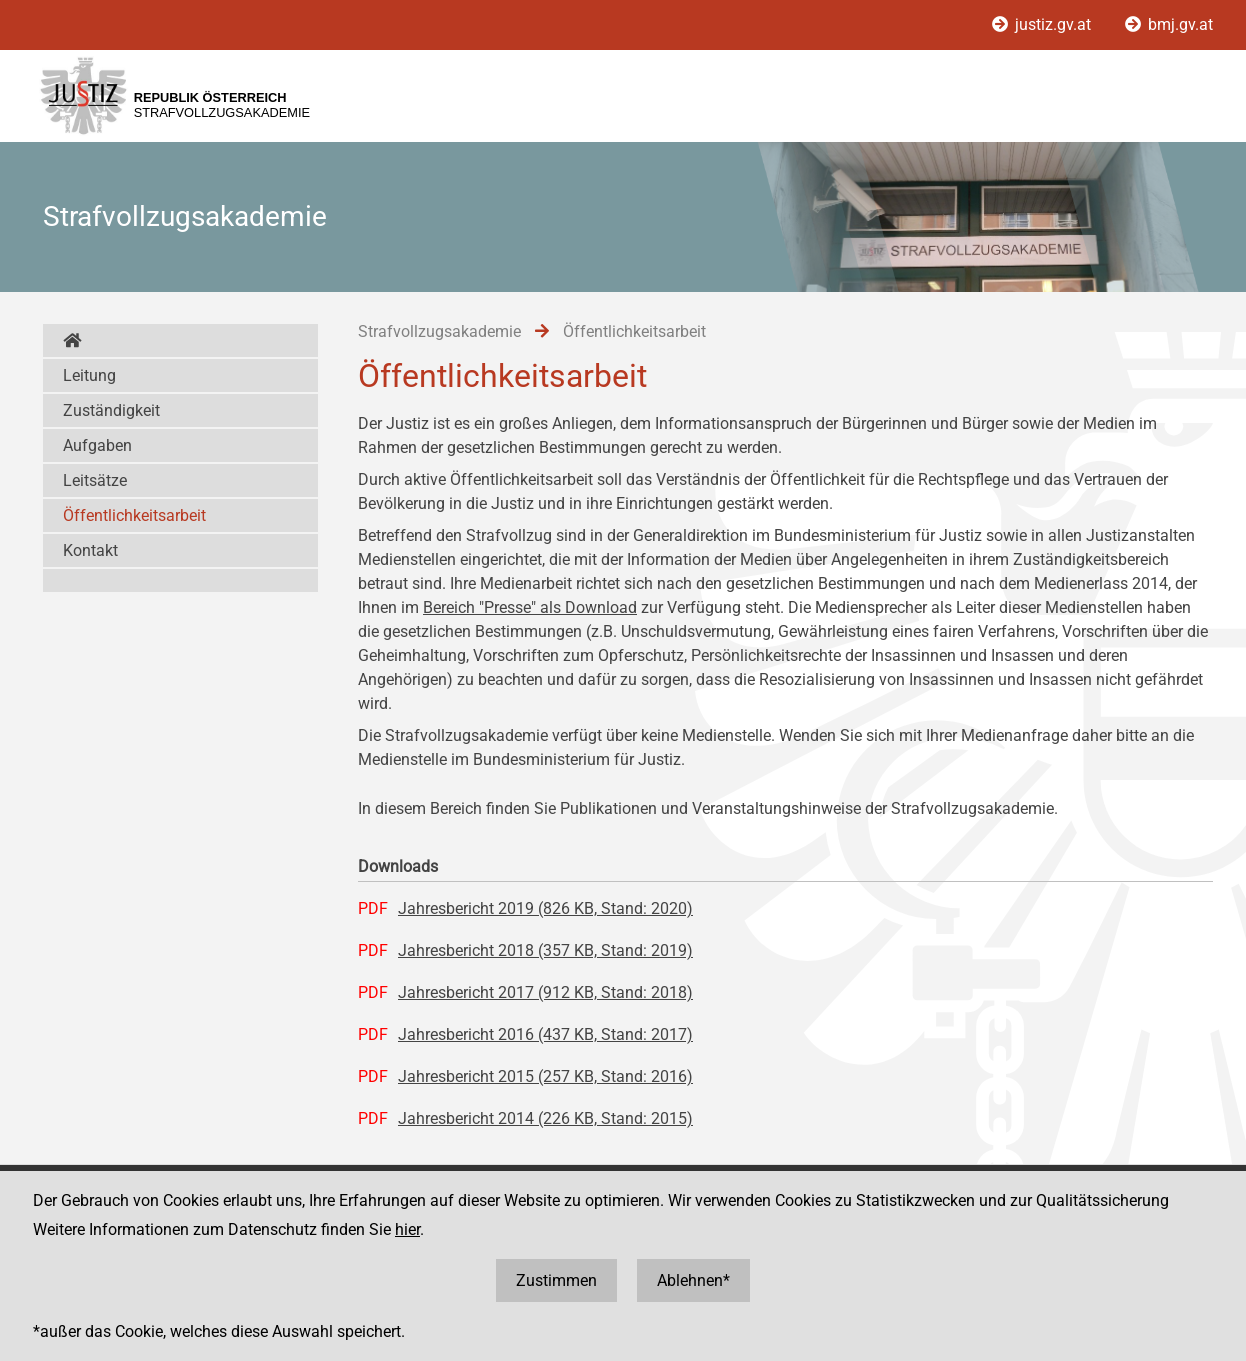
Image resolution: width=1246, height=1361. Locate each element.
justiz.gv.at (1043, 24)
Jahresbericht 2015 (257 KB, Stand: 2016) (545, 1076)
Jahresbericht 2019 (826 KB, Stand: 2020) (545, 908)
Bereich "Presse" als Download (530, 607)
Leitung (89, 375)
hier (407, 1229)
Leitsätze (95, 480)
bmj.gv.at (1169, 24)
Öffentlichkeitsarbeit (134, 515)
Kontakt (90, 550)
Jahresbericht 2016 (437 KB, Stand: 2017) (545, 1034)
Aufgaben (97, 445)
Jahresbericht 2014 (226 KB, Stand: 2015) (545, 1118)
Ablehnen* (693, 1280)
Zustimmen (556, 1280)
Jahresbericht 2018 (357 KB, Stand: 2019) (545, 950)
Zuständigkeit (111, 410)
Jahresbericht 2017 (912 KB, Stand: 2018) (545, 992)
